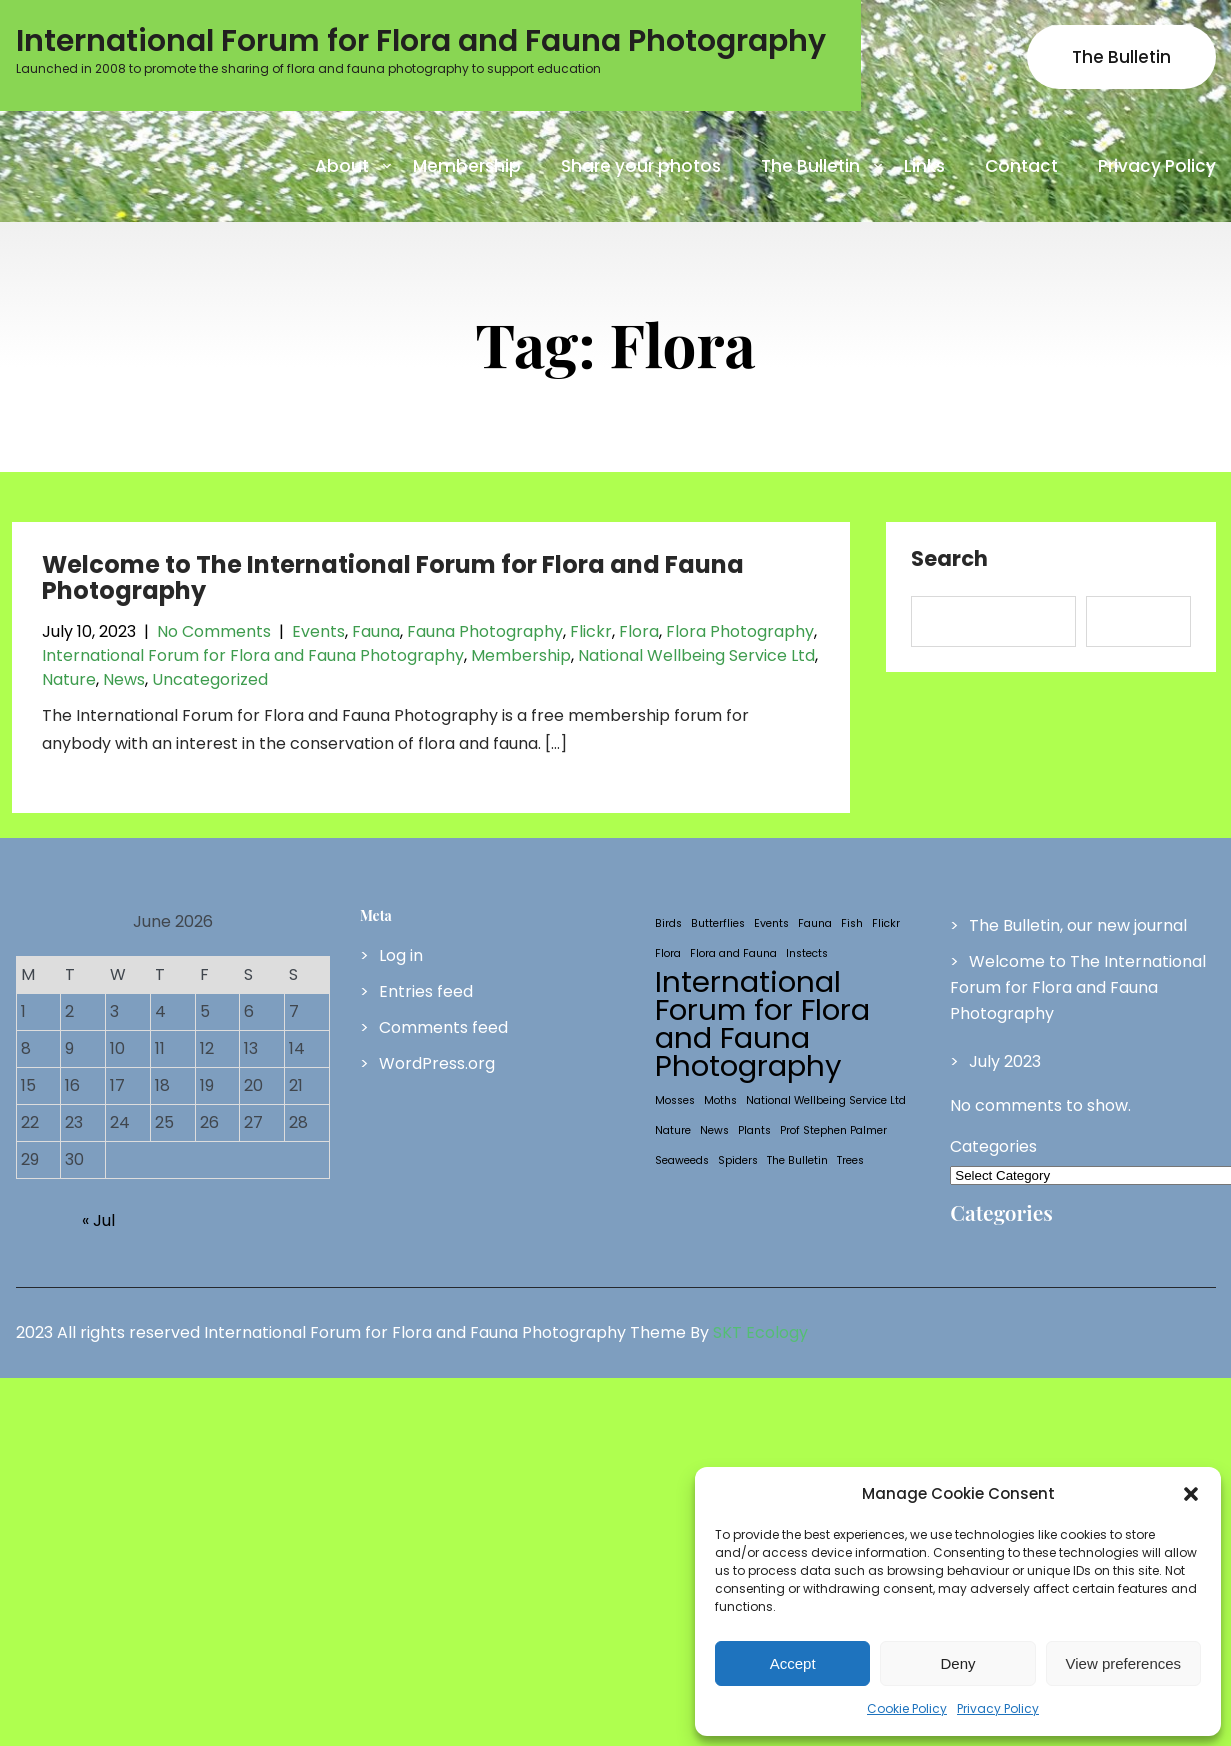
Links (924, 166)
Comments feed (443, 1027)
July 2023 (1005, 1061)
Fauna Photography (485, 631)
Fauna (376, 631)
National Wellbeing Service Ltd (696, 655)
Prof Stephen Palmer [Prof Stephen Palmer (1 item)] (833, 1130)
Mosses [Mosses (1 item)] (675, 1100)
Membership (467, 166)
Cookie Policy (907, 1708)
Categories (993, 1146)
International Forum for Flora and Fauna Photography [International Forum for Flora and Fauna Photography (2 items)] (762, 1024)
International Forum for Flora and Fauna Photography (253, 655)
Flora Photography (740, 631)
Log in (401, 955)
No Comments (214, 631)
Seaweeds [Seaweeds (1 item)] (682, 1160)
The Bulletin (1121, 57)
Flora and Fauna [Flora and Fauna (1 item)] (733, 953)
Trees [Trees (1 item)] (850, 1160)
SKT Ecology (760, 1332)
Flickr (591, 631)
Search (949, 560)
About (342, 166)
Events (318, 631)
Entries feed (426, 991)
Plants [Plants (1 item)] (754, 1130)
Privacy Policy (998, 1708)
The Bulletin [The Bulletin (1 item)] (797, 1160)
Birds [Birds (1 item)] (668, 923)
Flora (639, 631)
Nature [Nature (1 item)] (673, 1130)
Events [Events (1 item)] (771, 923)
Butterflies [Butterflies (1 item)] (718, 923)
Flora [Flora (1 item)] (668, 953)
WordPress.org (437, 1063)
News (124, 679)
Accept (793, 1663)
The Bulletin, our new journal (1078, 925)
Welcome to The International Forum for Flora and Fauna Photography (393, 577)
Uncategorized (210, 679)
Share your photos (641, 166)
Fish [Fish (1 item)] (852, 923)
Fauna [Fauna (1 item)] (815, 923)
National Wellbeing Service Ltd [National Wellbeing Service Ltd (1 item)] (826, 1100)
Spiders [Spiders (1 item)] (738, 1160)
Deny (957, 1663)
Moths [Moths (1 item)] (720, 1100)
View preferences (1124, 1663)
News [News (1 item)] (714, 1130)
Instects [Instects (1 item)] (807, 953)
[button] (1191, 1494)
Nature (69, 679)
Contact (1021, 166)
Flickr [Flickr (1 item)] (886, 923)
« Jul (98, 1220)
